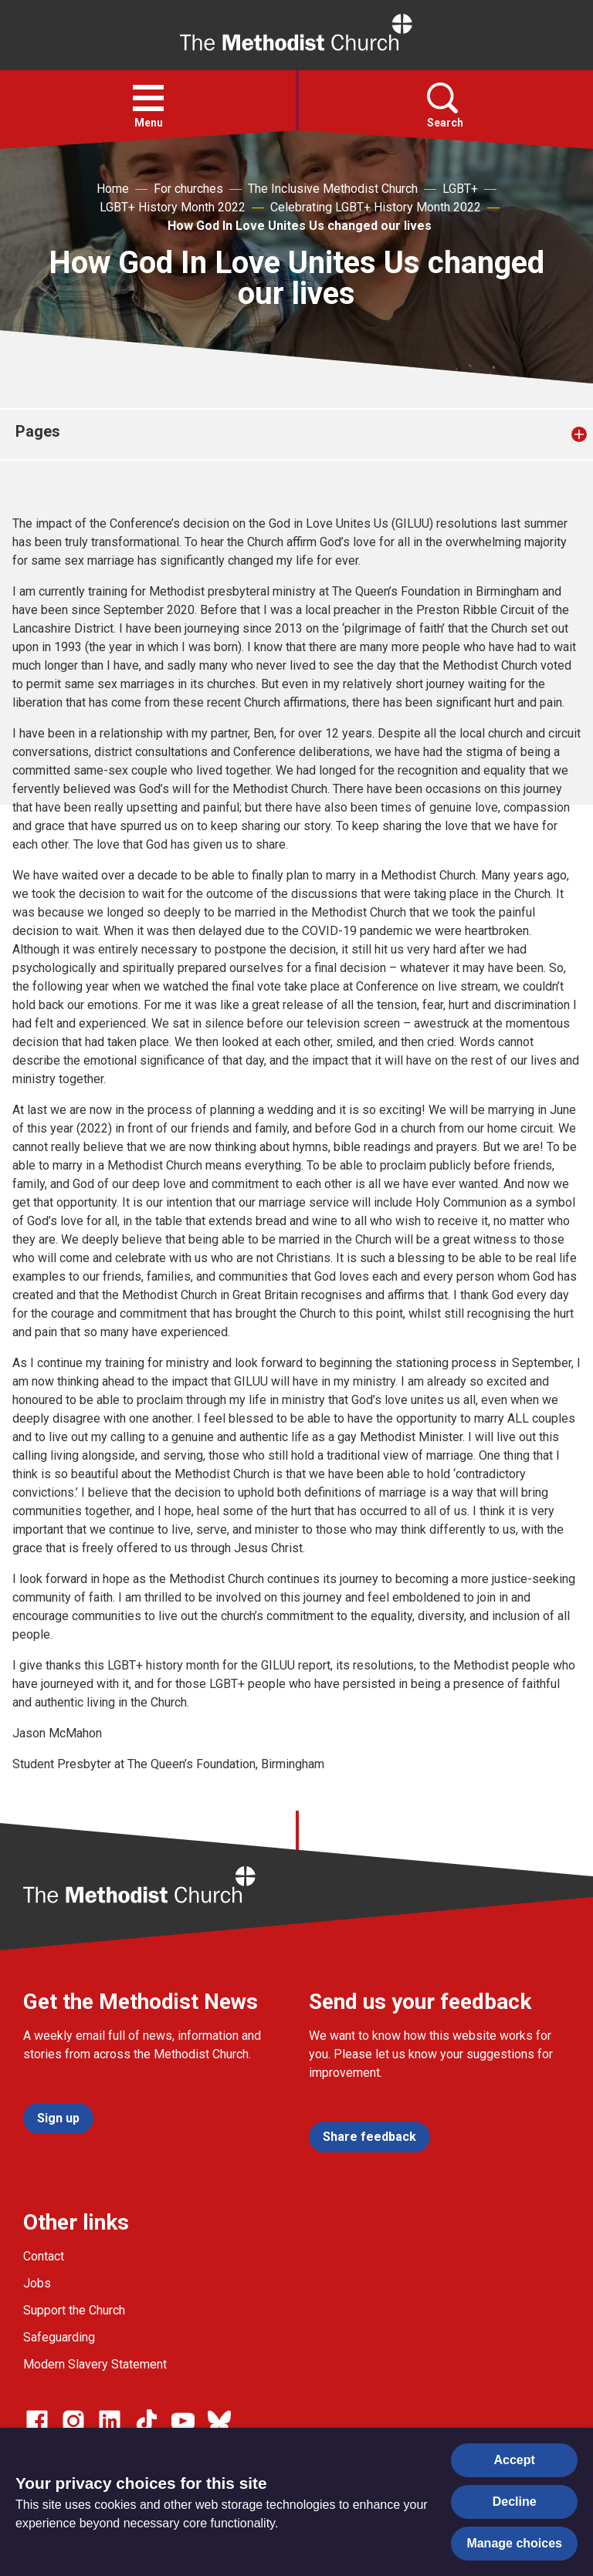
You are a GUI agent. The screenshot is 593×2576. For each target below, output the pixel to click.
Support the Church (74, 2310)
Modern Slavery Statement (95, 2364)
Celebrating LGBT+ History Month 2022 (375, 207)
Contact (43, 2256)
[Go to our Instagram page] (73, 2421)
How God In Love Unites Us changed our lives (300, 225)
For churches (188, 188)
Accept (514, 2459)
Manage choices (514, 2543)
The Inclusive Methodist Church (333, 188)
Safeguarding (59, 2337)
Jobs (37, 2283)
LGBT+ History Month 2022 (173, 207)
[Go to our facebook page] (37, 2421)
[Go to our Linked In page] (110, 2421)
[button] (148, 98)
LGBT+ (460, 188)
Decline (515, 2501)
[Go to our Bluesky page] (219, 2421)
